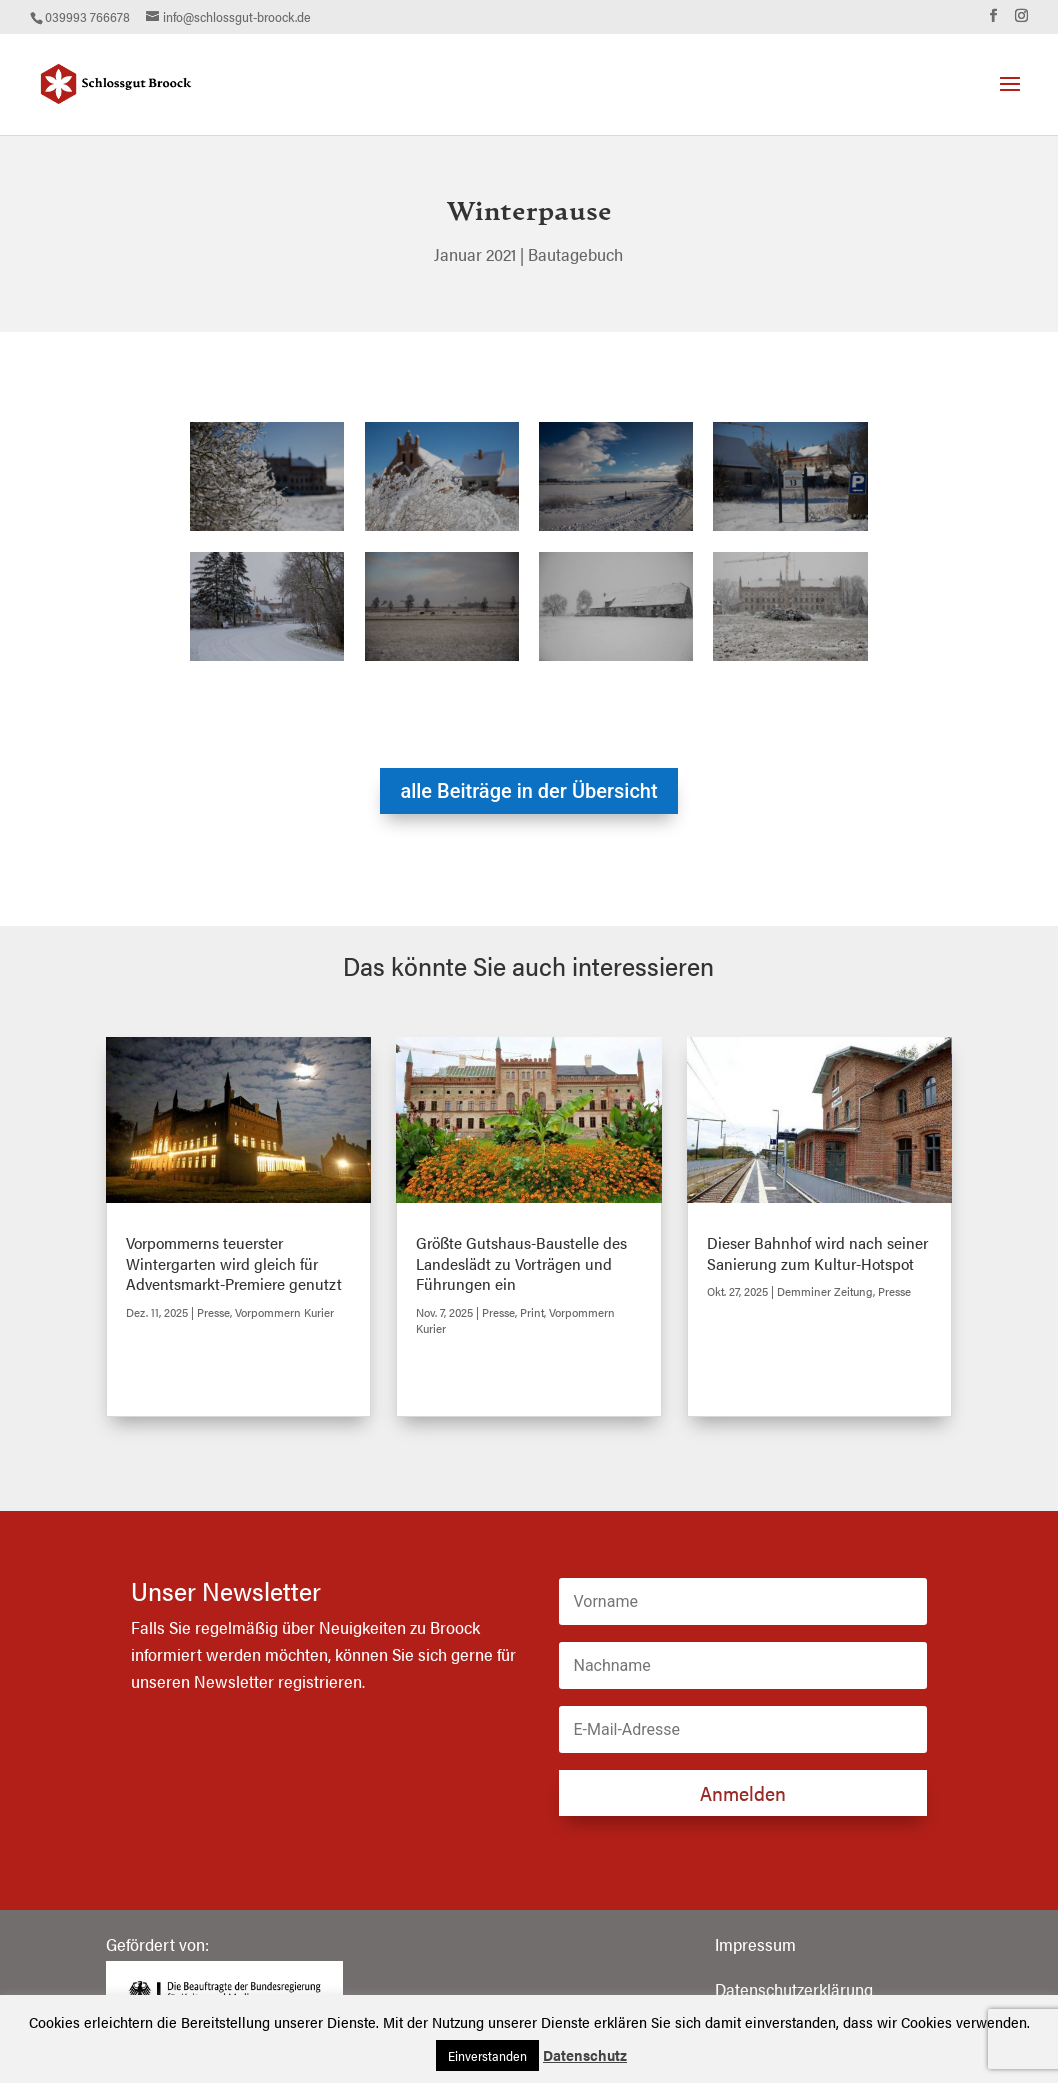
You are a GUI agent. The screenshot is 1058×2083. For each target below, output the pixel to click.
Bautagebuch (575, 254)
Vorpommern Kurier (284, 1312)
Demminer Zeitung (825, 1291)
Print (532, 1312)
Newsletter (234, 1681)
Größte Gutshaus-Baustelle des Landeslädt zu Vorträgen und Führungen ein (521, 1263)
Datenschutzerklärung (794, 1989)
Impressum (755, 1944)
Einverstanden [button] (487, 2055)
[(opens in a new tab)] (238, 1120)
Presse (213, 1312)
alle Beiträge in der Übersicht (528, 791)
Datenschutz (585, 2054)
